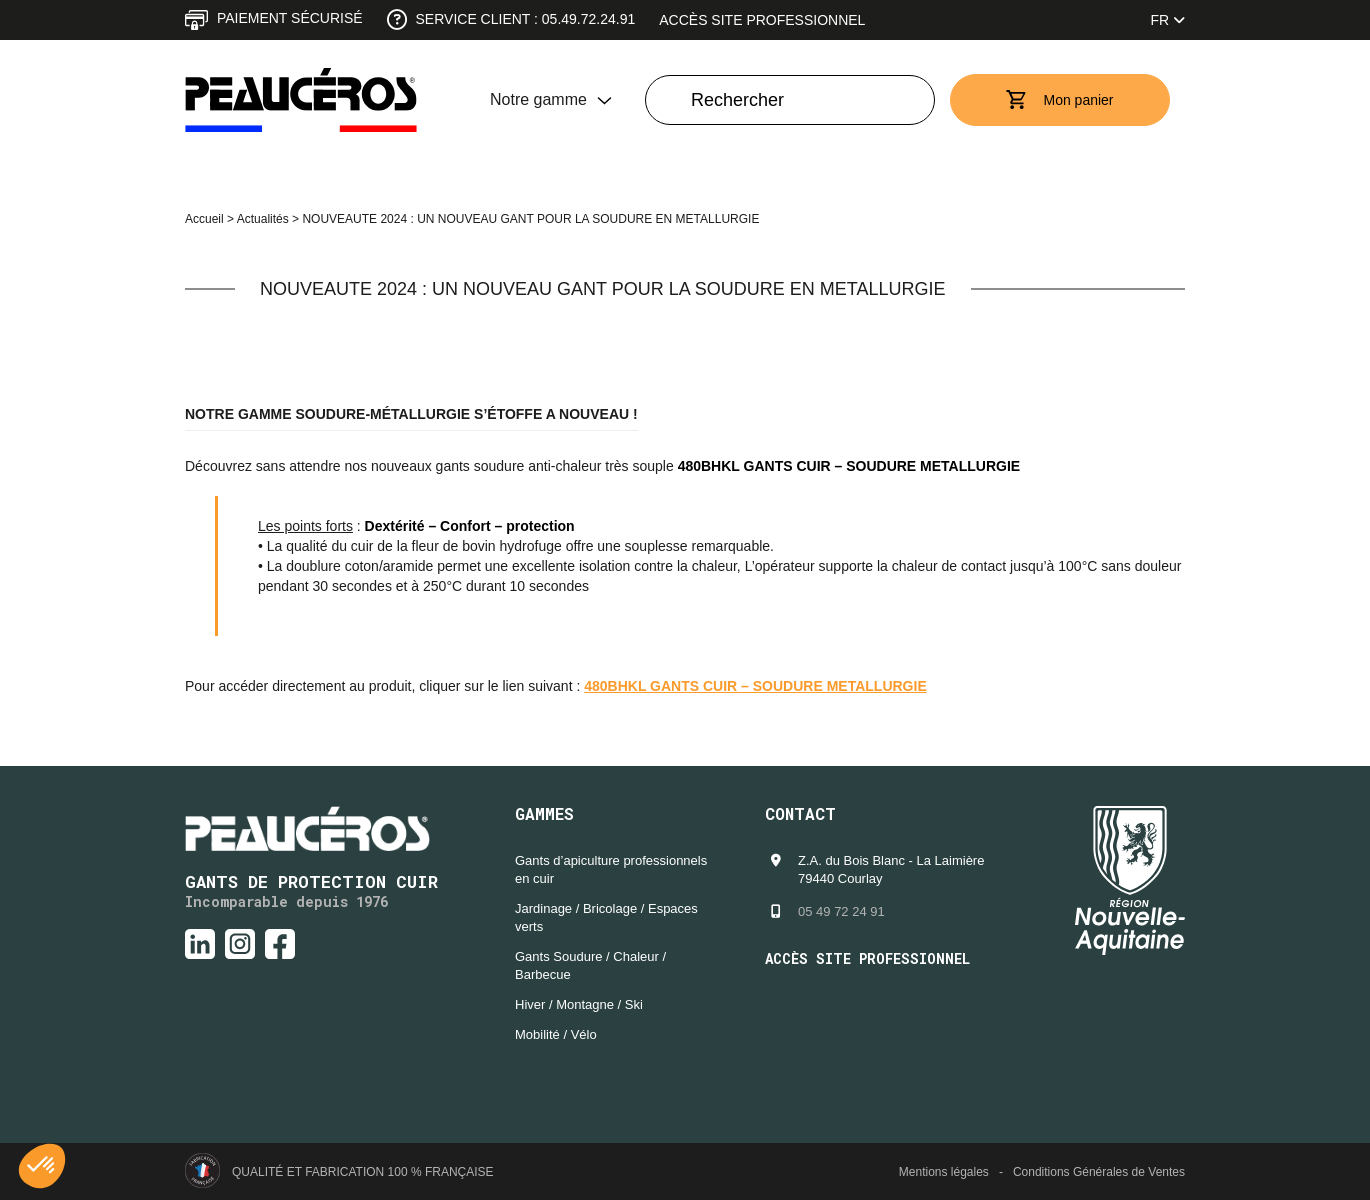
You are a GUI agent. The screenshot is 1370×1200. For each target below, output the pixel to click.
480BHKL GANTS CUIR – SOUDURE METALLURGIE (755, 686)
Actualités (263, 219)
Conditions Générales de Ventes (1099, 1172)
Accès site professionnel (762, 20)
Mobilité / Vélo (556, 1034)
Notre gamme (538, 99)
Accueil (204, 219)
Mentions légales (944, 1172)
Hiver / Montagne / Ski (579, 1004)
